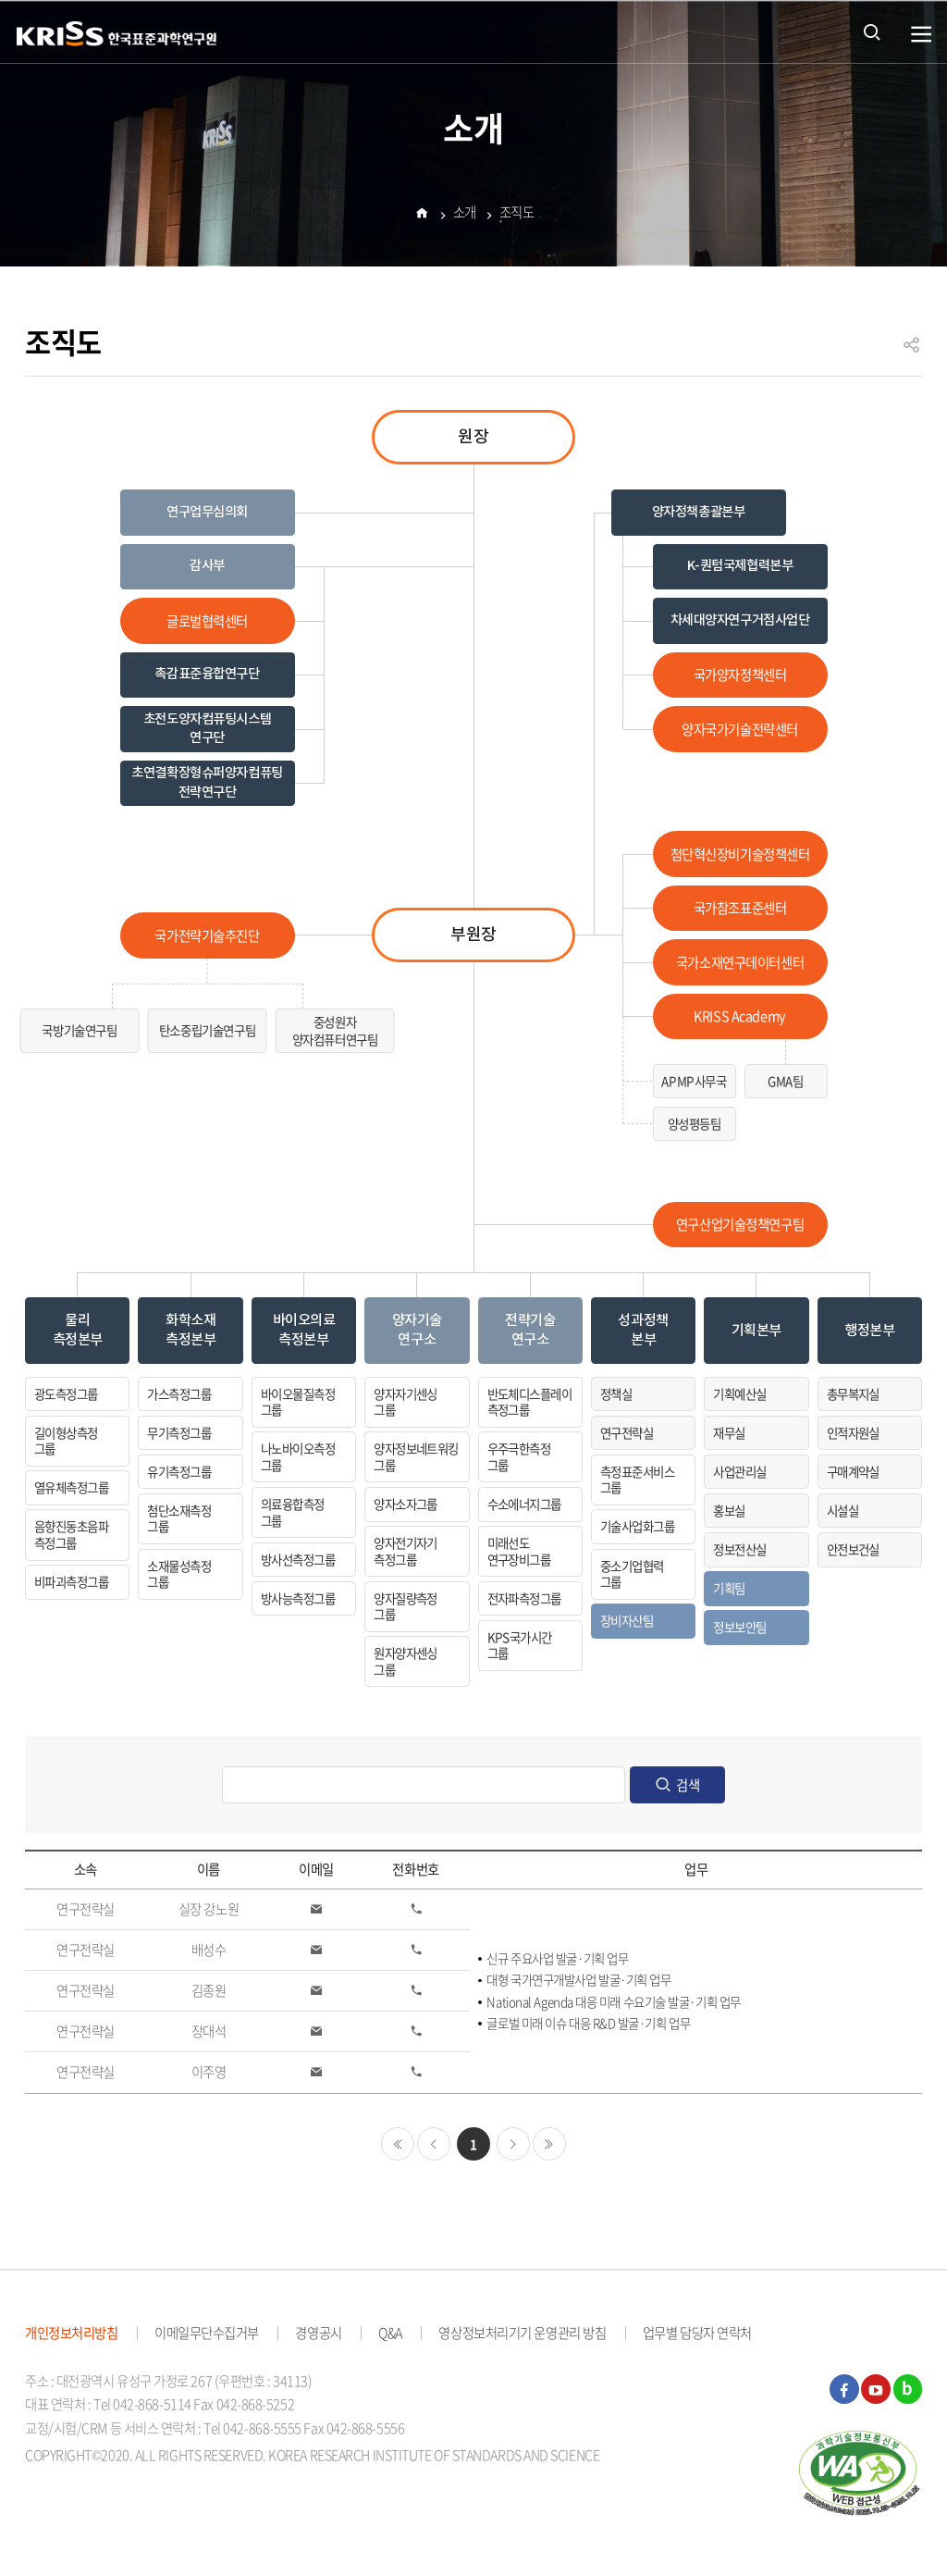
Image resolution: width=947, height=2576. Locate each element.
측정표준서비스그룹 (637, 1479)
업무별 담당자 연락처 (697, 2332)
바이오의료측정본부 (304, 1330)
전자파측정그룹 (524, 1598)
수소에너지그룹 (524, 1503)
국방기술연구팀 (79, 1030)
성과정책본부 (643, 1330)
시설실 (842, 1510)
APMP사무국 (693, 1080)
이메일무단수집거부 (206, 2332)
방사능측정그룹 (298, 1598)
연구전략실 (626, 1432)
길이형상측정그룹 (66, 1440)
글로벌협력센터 (207, 621)
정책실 (616, 1393)
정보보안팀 (739, 1626)
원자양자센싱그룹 (405, 1660)
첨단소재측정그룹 (179, 1518)
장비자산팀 (626, 1620)
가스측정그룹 (179, 1393)
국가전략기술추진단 (206, 935)
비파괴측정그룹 (71, 1581)
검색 (688, 1785)
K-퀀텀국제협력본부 (740, 566)
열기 (921, 34)
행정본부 (869, 1330)
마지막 (549, 2144)
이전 (433, 2144)
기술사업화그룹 (637, 1526)
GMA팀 (785, 1080)
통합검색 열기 (872, 31)
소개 (464, 214)
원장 (473, 437)
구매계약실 (853, 1471)
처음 (397, 2144)
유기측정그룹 (179, 1471)
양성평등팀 (694, 1123)
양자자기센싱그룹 (405, 1401)
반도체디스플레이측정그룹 (529, 1401)
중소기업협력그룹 (632, 1573)
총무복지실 (853, 1393)
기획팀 (728, 1588)
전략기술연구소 (530, 1330)
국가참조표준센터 (740, 908)
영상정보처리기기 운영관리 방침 (522, 2332)
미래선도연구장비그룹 (519, 1550)
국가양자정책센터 (740, 674)
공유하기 (912, 353)
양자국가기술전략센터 (740, 729)
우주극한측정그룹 (519, 1456)
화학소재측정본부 (190, 1330)
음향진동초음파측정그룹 (71, 1534)
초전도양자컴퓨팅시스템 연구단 (207, 729)
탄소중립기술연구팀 (207, 1030)
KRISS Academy (739, 1016)
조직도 (517, 214)
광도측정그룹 (66, 1393)
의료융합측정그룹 (293, 1512)
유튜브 (876, 2389)
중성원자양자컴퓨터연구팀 (335, 1030)
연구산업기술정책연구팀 (740, 1224)
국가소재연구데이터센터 (740, 962)
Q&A (390, 2332)
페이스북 (844, 2389)
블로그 (908, 2389)
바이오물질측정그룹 (298, 1401)
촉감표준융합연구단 (206, 674)
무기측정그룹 (179, 1432)
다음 (513, 2144)
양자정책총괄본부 (698, 512)
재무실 (728, 1432)
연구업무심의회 (207, 512)
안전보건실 (853, 1549)
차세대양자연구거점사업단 (740, 620)
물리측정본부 (78, 1330)
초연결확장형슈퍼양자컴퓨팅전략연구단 (206, 782)
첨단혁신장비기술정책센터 (740, 854)
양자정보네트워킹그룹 (416, 1456)
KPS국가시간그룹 (519, 1645)
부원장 (473, 935)
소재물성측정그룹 (179, 1573)
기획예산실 (739, 1393)
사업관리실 (739, 1471)
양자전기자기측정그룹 (405, 1550)
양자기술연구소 (417, 1330)
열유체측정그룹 (71, 1487)
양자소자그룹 (405, 1503)
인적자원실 (853, 1432)
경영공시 (318, 2332)
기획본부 (756, 1330)
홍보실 (728, 1510)
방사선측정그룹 (298, 1559)
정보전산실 (739, 1549)
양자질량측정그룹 (405, 1606)
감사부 (207, 566)
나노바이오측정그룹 (298, 1456)
